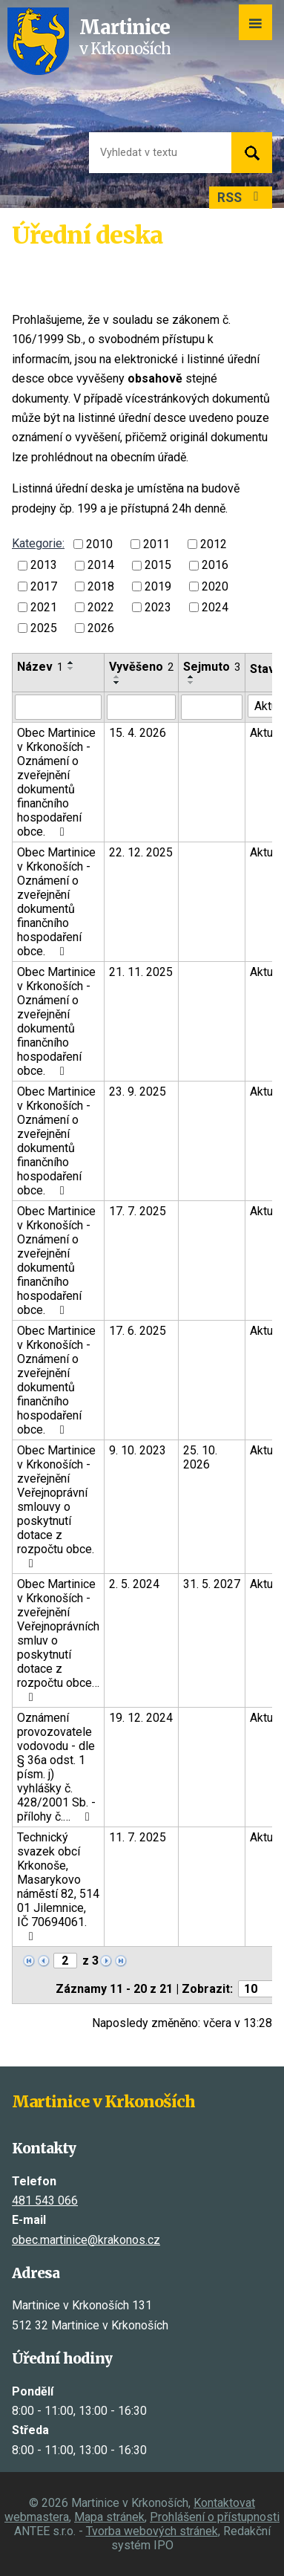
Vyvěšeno (141, 667)
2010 (99, 544)
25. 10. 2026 (200, 1457)
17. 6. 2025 (137, 1331)
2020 (215, 586)
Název (40, 667)
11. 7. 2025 (137, 1837)
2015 (158, 566)
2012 (213, 544)
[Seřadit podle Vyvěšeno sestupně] (117, 683)
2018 (100, 586)
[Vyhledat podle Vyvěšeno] (141, 707)
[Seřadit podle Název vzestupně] (71, 663)
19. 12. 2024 (141, 1718)
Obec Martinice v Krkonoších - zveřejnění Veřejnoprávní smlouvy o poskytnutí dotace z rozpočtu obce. (56, 1506)
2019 (158, 586)
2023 (158, 607)
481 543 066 (45, 2200)
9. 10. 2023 (137, 1450)
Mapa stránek (109, 2517)
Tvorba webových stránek (152, 2531)
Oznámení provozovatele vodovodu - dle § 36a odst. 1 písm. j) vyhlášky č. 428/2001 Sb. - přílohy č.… (56, 1767)
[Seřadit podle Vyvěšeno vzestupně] (117, 677)
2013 (43, 566)
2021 (43, 607)
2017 (43, 586)
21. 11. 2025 (141, 972)
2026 (100, 628)
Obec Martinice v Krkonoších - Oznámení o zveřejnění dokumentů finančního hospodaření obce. (56, 782)
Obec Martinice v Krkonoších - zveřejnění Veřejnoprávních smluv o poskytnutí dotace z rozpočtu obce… (58, 1640)
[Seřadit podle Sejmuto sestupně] (191, 683)
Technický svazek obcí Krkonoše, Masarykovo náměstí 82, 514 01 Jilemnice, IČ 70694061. (58, 1886)
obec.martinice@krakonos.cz (86, 2240)
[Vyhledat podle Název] (58, 707)
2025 (43, 628)
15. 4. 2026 (137, 733)
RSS (241, 197)
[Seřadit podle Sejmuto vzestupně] (191, 677)
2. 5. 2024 (134, 1584)
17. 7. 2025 (137, 1211)
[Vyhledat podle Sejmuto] (211, 707)
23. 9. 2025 (137, 1091)
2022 (100, 607)
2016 (215, 566)
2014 (100, 566)
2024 (215, 607)
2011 (156, 544)
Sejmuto (211, 667)
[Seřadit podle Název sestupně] (71, 668)
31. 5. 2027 (211, 1584)
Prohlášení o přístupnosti (215, 2517)
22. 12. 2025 (141, 852)
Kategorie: (38, 543)
